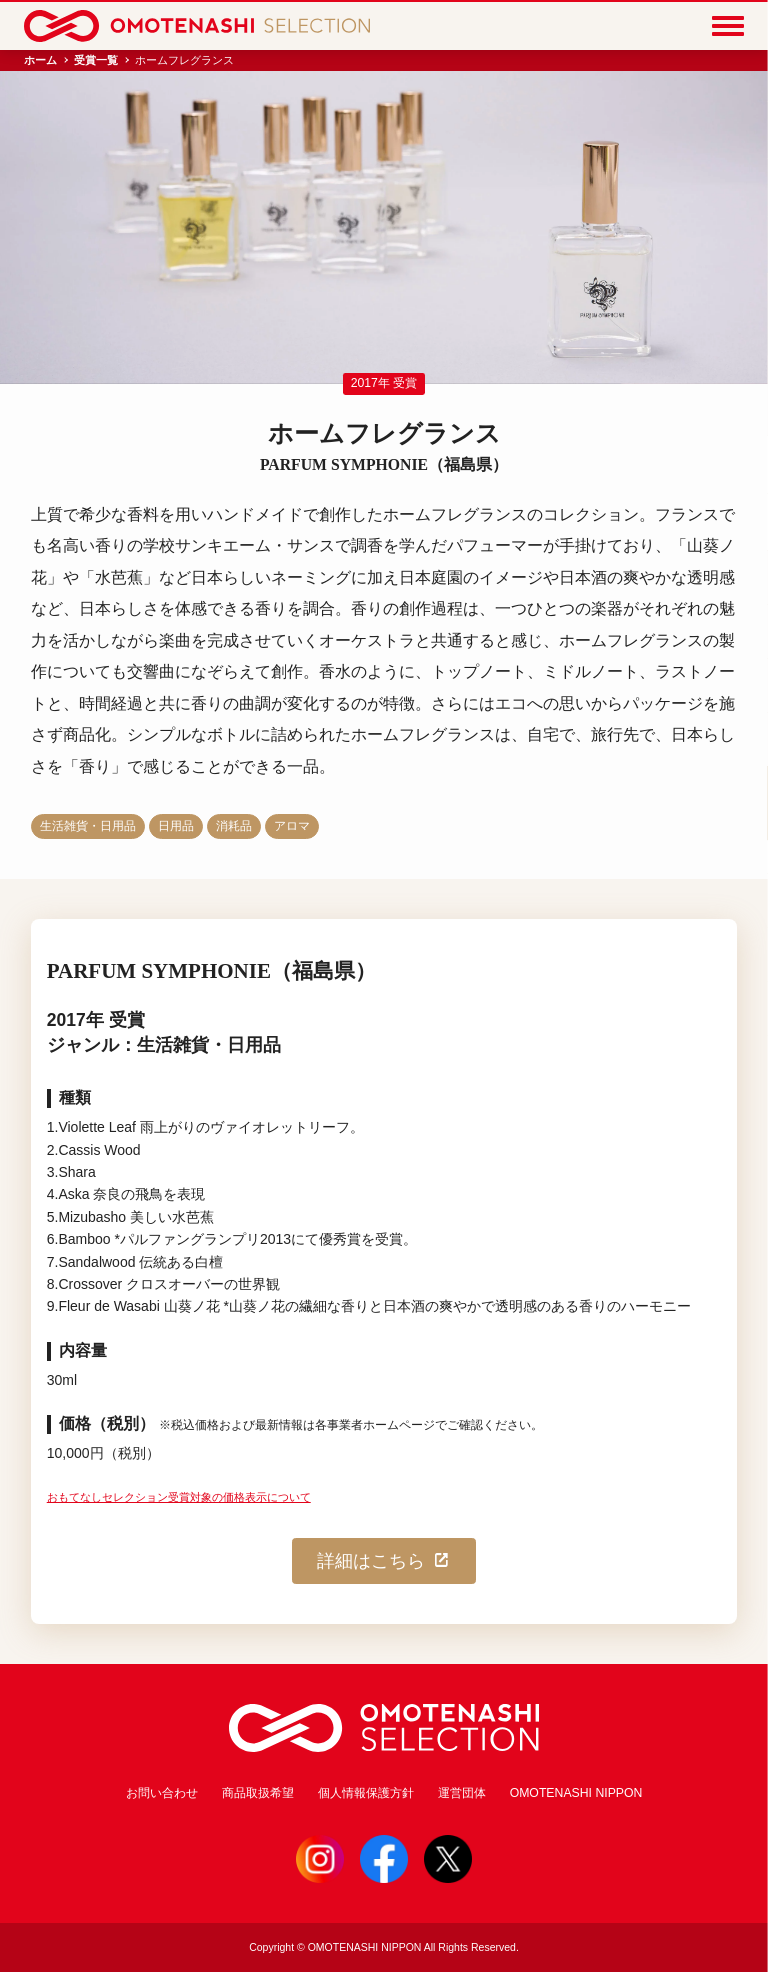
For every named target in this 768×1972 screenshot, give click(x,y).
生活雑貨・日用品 (88, 826)
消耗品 (234, 826)
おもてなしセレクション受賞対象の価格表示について (179, 1497)
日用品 (176, 826)
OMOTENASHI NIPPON (576, 1793)
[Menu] (728, 26)
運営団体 (462, 1793)
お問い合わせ (162, 1793)
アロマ (292, 826)
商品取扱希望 (258, 1793)
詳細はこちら (384, 1561)
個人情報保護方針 (366, 1793)
